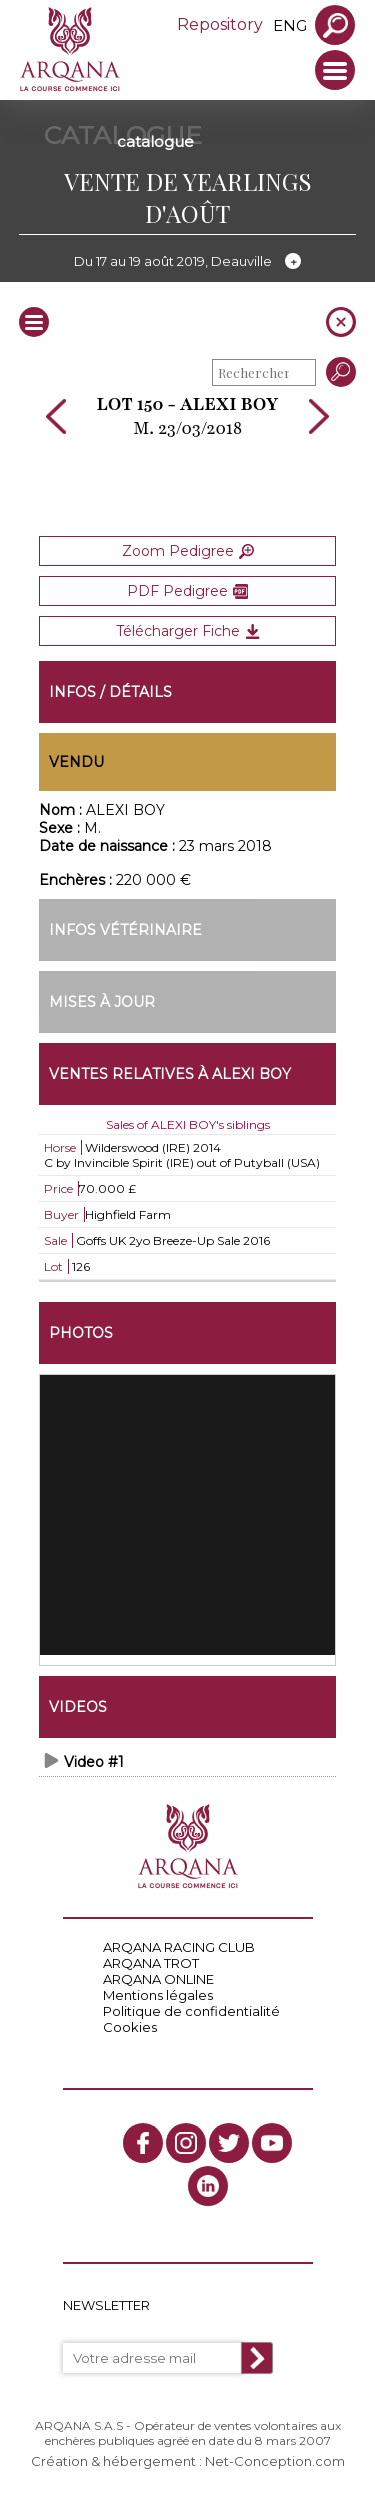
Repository (220, 24)
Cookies (130, 2027)
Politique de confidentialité (191, 2011)
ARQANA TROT (151, 1963)
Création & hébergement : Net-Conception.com (188, 2461)
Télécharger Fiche (188, 631)
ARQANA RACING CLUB (179, 1947)
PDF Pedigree (187, 591)
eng (290, 25)
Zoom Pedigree (188, 551)
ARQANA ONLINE (158, 1979)
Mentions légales (158, 1995)
